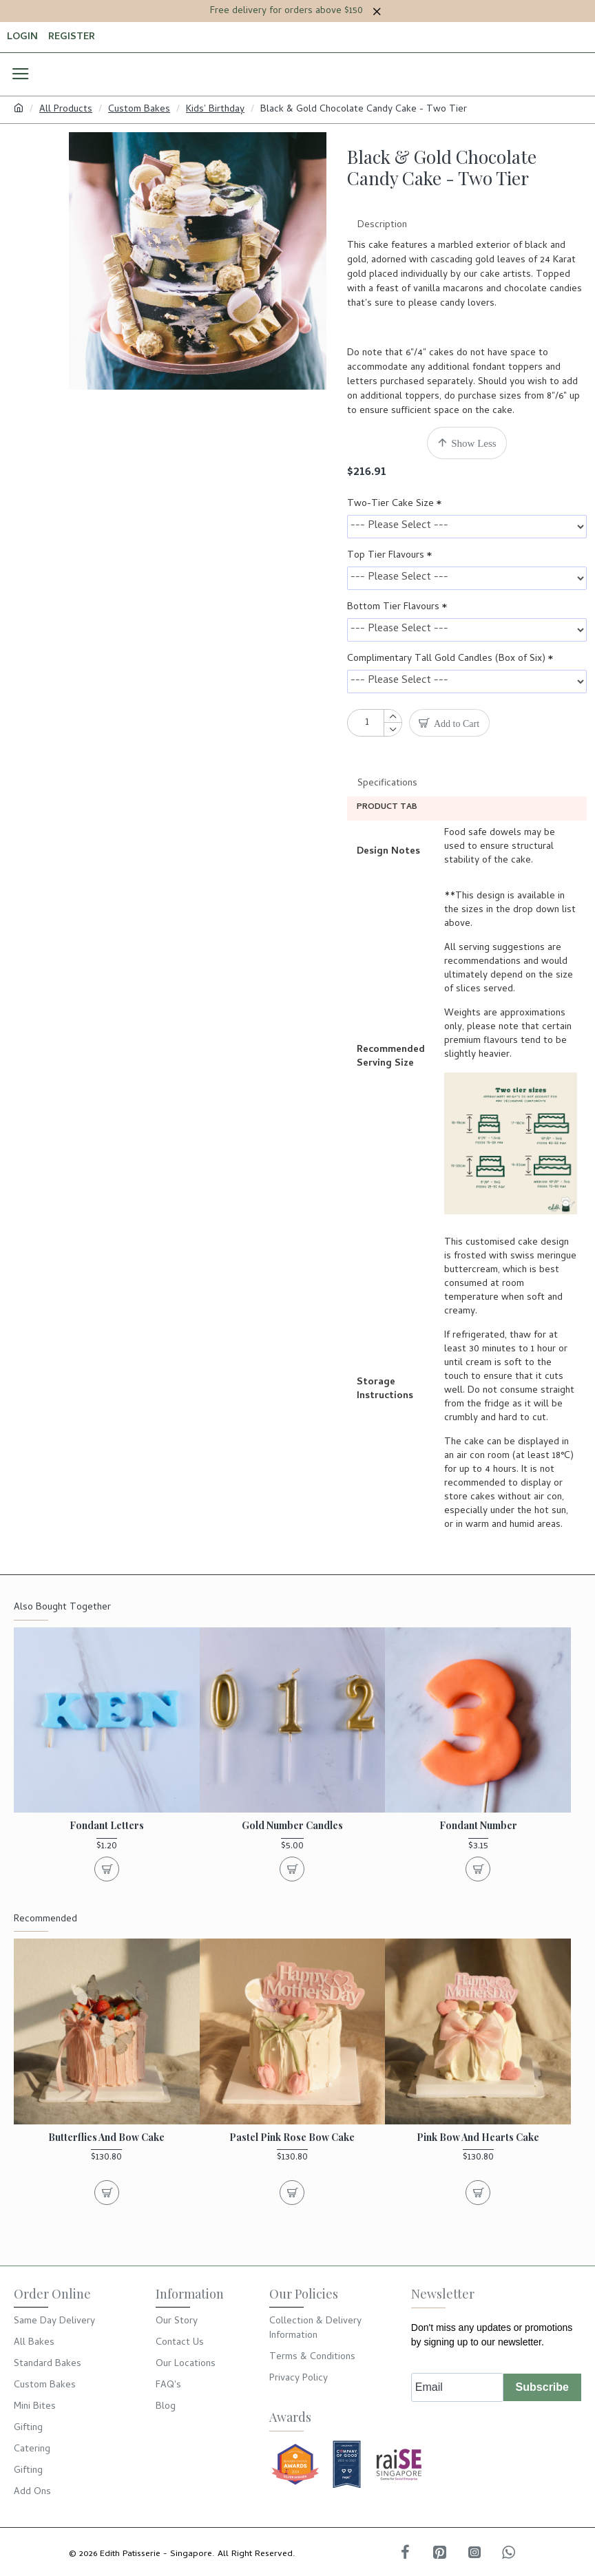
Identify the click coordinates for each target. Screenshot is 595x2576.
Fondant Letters (107, 1863)
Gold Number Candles (292, 1863)
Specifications (387, 784)
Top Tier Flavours (385, 556)
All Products (65, 110)
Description (382, 225)
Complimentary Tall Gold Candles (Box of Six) (446, 659)
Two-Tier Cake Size (390, 504)
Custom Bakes (139, 110)
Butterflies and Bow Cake (106, 2174)
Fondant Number (478, 1863)
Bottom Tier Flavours (393, 607)
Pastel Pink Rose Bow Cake (292, 2174)
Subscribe (542, 2424)
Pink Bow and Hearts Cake (478, 2174)
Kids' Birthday (215, 110)
